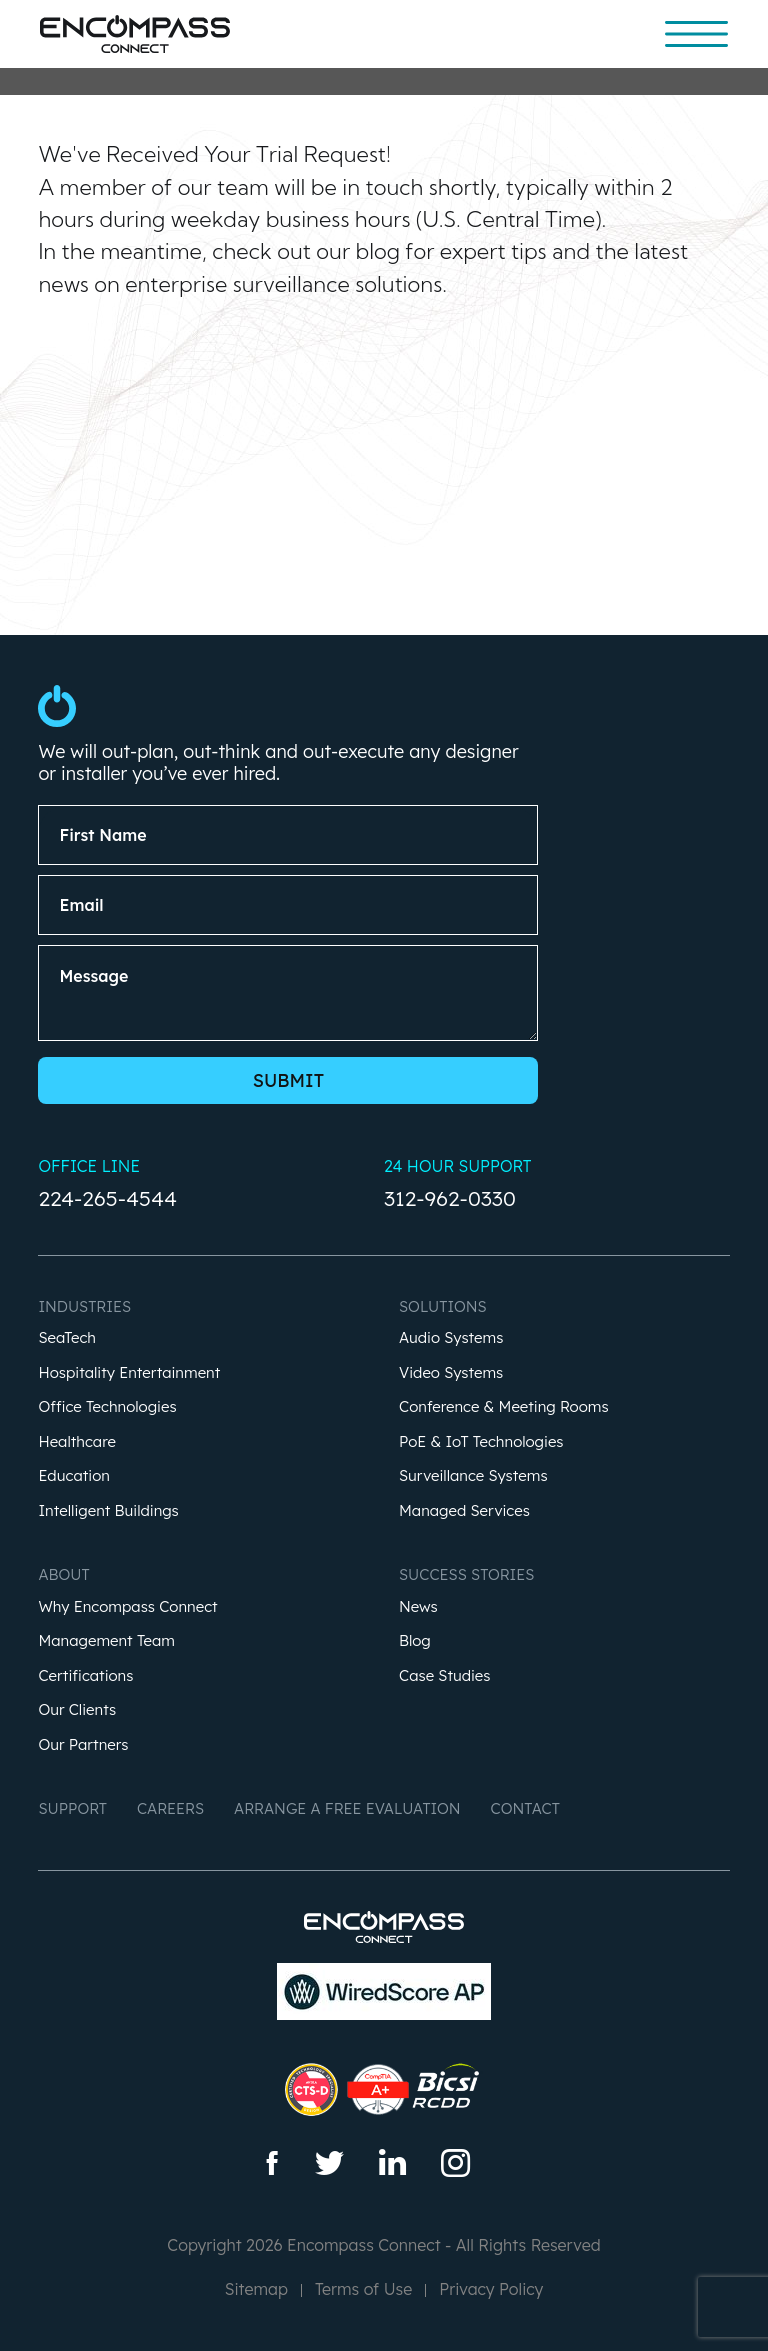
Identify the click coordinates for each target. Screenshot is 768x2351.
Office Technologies (107, 1407)
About (63, 1574)
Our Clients (77, 1710)
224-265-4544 (107, 1198)
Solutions (443, 1306)
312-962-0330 (450, 1198)
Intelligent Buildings (108, 1511)
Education (74, 1476)
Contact (525, 1808)
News (418, 1607)
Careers (170, 1808)
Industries (84, 1306)
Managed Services (464, 1511)
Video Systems (451, 1373)
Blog (415, 1641)
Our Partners (83, 1745)
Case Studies (445, 1676)
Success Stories (466, 1574)
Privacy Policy (491, 2289)
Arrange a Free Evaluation (347, 1808)
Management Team (106, 1641)
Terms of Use (363, 2289)
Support (72, 1808)
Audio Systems (451, 1338)
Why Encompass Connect (127, 1607)
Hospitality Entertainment (129, 1373)
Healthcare (76, 1442)
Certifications (85, 1676)
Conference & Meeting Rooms (504, 1407)
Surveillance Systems (473, 1476)
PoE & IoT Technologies (481, 1442)
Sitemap (256, 2289)
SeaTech (67, 1338)
